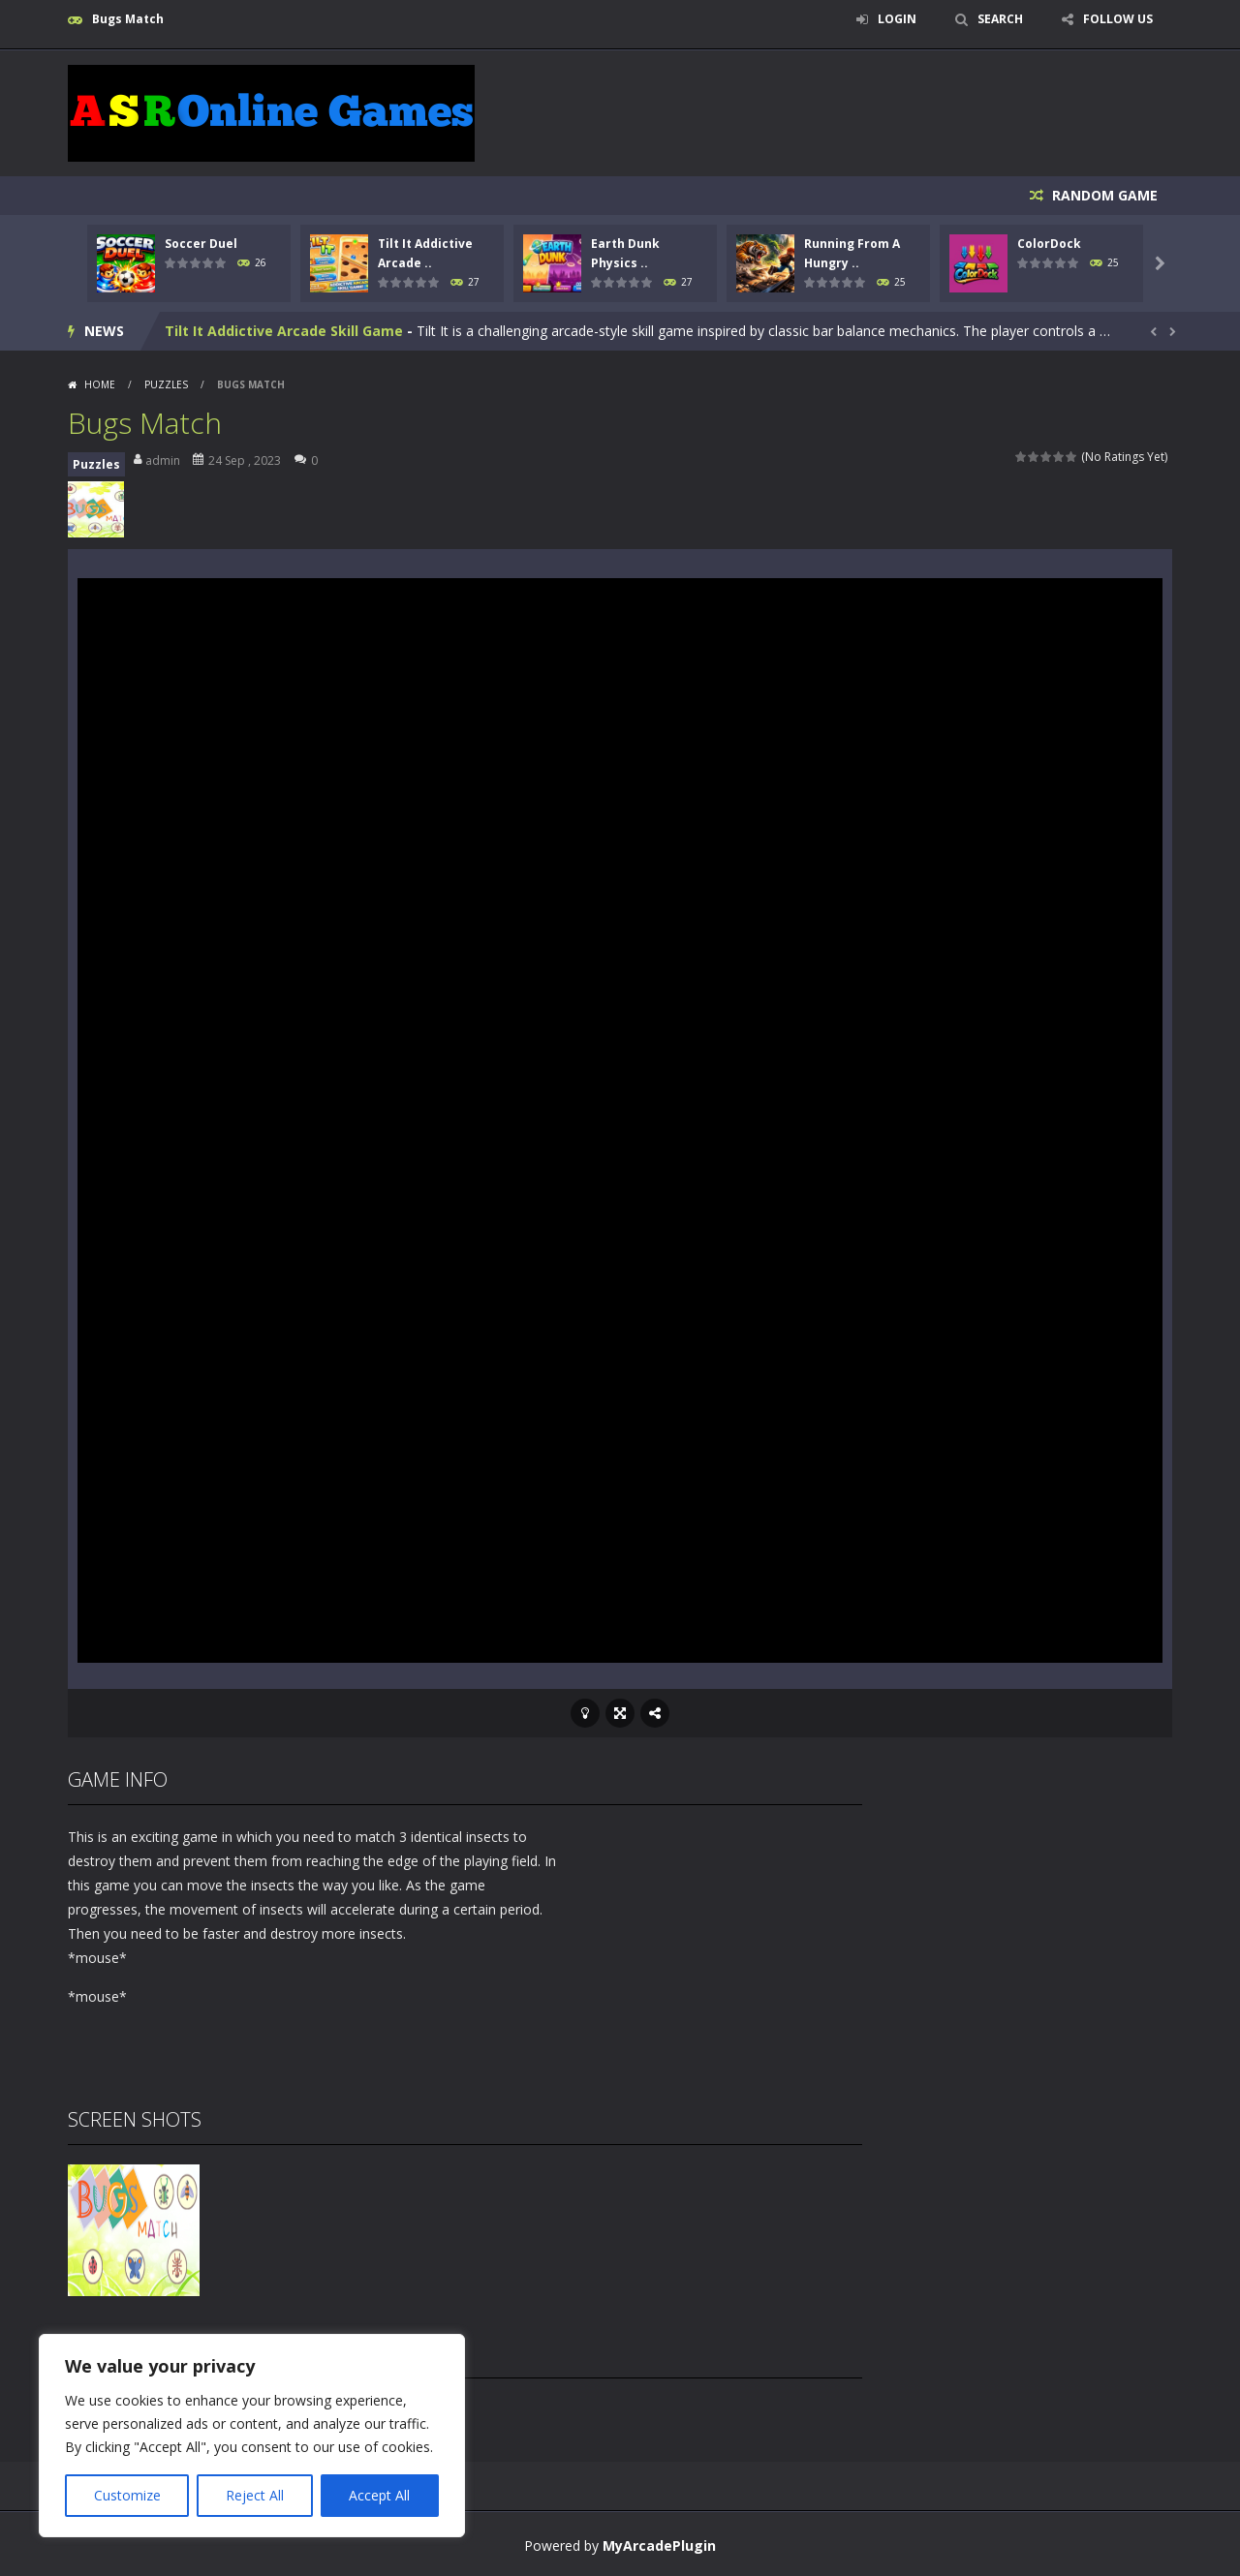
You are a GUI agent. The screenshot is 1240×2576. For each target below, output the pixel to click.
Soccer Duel (201, 243)
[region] (252, 2435)
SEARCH (1000, 19)
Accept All (379, 2495)
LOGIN (897, 19)
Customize (127, 2495)
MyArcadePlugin (659, 2545)
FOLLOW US (1118, 19)
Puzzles (166, 384)
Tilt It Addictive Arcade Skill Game (284, 331)
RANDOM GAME (1103, 195)
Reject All (255, 2495)
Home (99, 384)
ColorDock (1049, 243)
